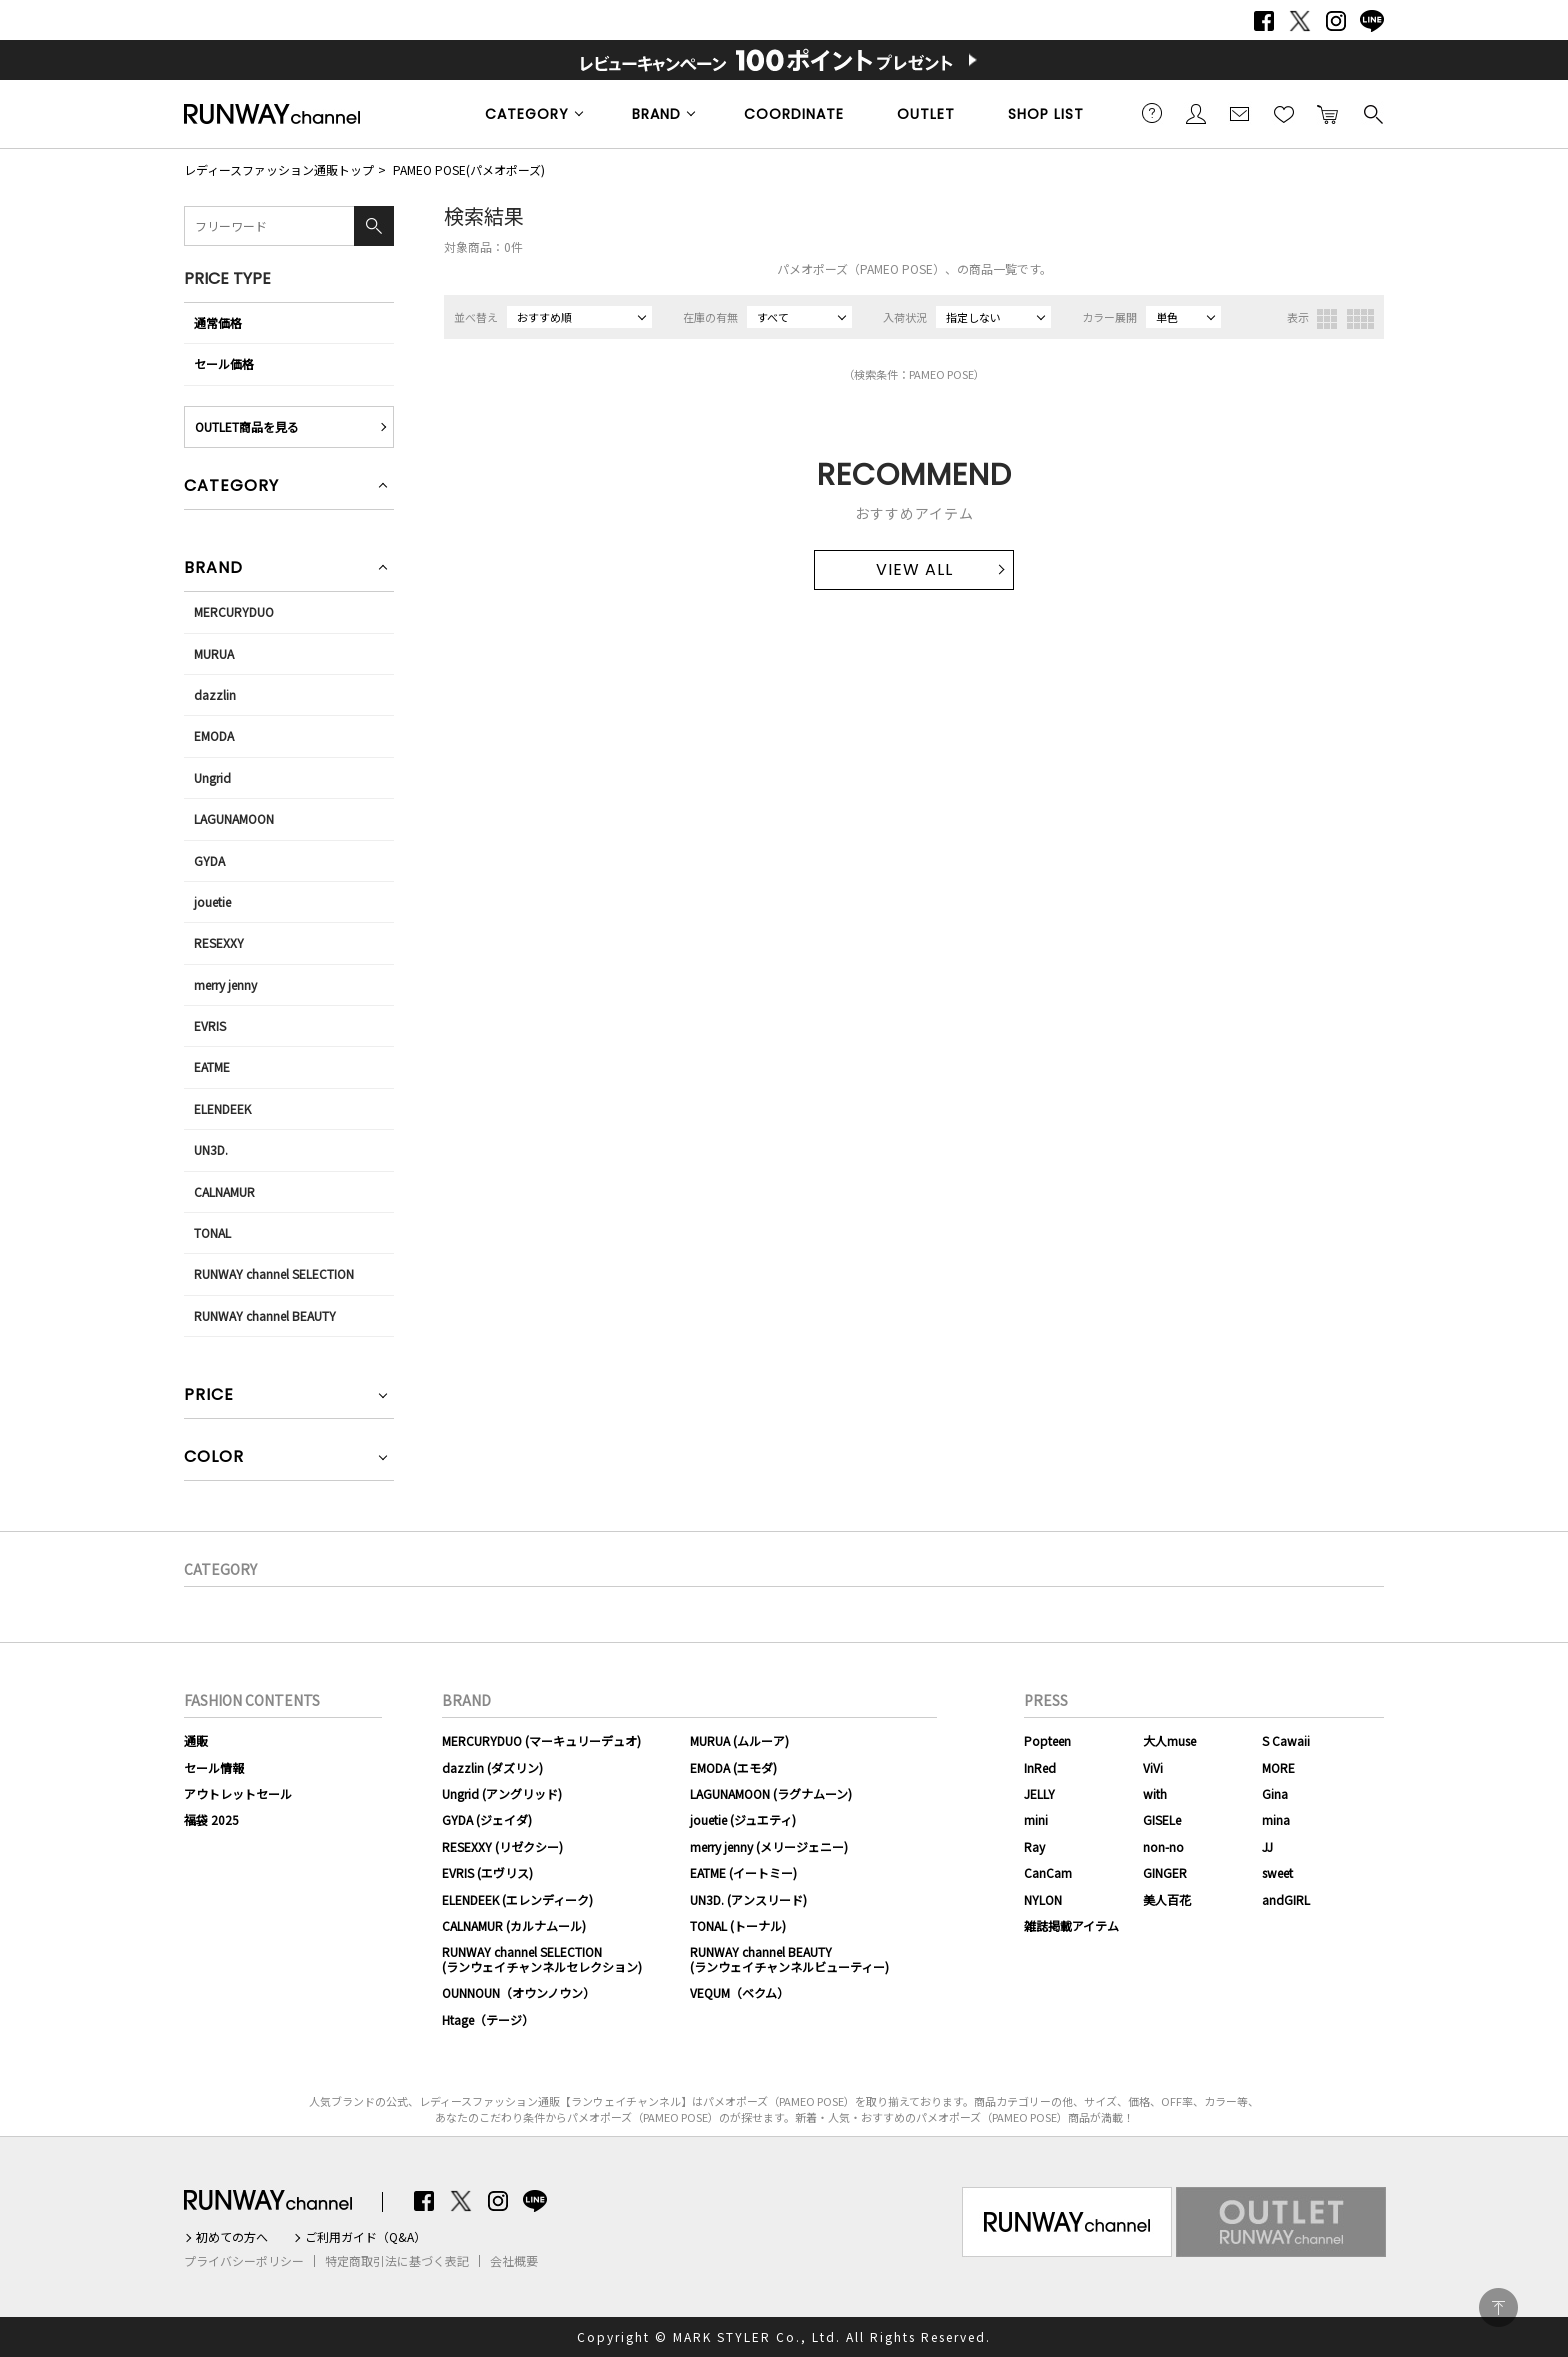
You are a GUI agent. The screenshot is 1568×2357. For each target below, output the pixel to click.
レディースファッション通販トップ (279, 169)
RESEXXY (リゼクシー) (502, 1846)
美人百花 (1167, 1899)
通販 (196, 1740)
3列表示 (1327, 319)
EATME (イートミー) (743, 1872)
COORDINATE (794, 114)
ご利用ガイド (1152, 113)
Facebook (1264, 21)
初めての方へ (232, 2237)
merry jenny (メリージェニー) (769, 1846)
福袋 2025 (211, 1819)
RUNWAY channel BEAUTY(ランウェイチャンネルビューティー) (789, 1958)
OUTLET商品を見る (247, 426)
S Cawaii (1286, 1740)
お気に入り (1284, 113)
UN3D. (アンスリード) (748, 1899)
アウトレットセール (238, 1793)
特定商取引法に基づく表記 (397, 2261)
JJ (1267, 1846)
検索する (1372, 113)
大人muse (1169, 1740)
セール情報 (214, 1767)
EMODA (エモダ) (733, 1767)
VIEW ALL (914, 569)
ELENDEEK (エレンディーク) (517, 1899)
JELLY (1039, 1793)
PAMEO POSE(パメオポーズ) (469, 169)
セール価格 (224, 363)
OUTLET (926, 114)
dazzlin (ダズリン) (492, 1767)
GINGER (1165, 1872)
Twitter (1300, 21)
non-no (1163, 1846)
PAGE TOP (1498, 2307)
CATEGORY (527, 114)
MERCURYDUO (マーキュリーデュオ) (541, 1740)
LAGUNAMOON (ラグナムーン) (771, 1793)
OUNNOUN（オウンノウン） (518, 1992)
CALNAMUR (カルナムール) (514, 1925)
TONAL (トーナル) (738, 1925)
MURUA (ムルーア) (739, 1740)
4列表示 (1360, 319)
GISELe (1162, 1819)
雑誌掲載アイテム (1071, 1925)
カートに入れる (1328, 113)
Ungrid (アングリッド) (502, 1793)
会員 (1196, 113)
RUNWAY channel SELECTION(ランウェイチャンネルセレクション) (542, 1958)
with (1155, 1793)
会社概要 (514, 2261)
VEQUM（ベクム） (739, 1992)
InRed (1040, 1767)
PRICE (209, 1396)
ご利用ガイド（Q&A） (365, 2237)
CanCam (1048, 1872)
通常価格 (218, 322)
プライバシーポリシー (244, 2261)
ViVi (1153, 1767)
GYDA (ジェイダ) (487, 1819)
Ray (1034, 1846)
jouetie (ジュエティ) (743, 1819)
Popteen (1047, 1740)
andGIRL (1286, 1899)
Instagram (1336, 21)
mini (1036, 1819)
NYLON (1043, 1899)
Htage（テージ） (488, 2019)
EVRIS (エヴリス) (487, 1872)
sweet (1277, 1872)
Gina (1275, 1793)
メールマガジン (1240, 113)
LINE (1372, 21)
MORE (1278, 1767)
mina (1276, 1819)
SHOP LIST (1046, 114)
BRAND (656, 114)
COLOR (214, 1458)
